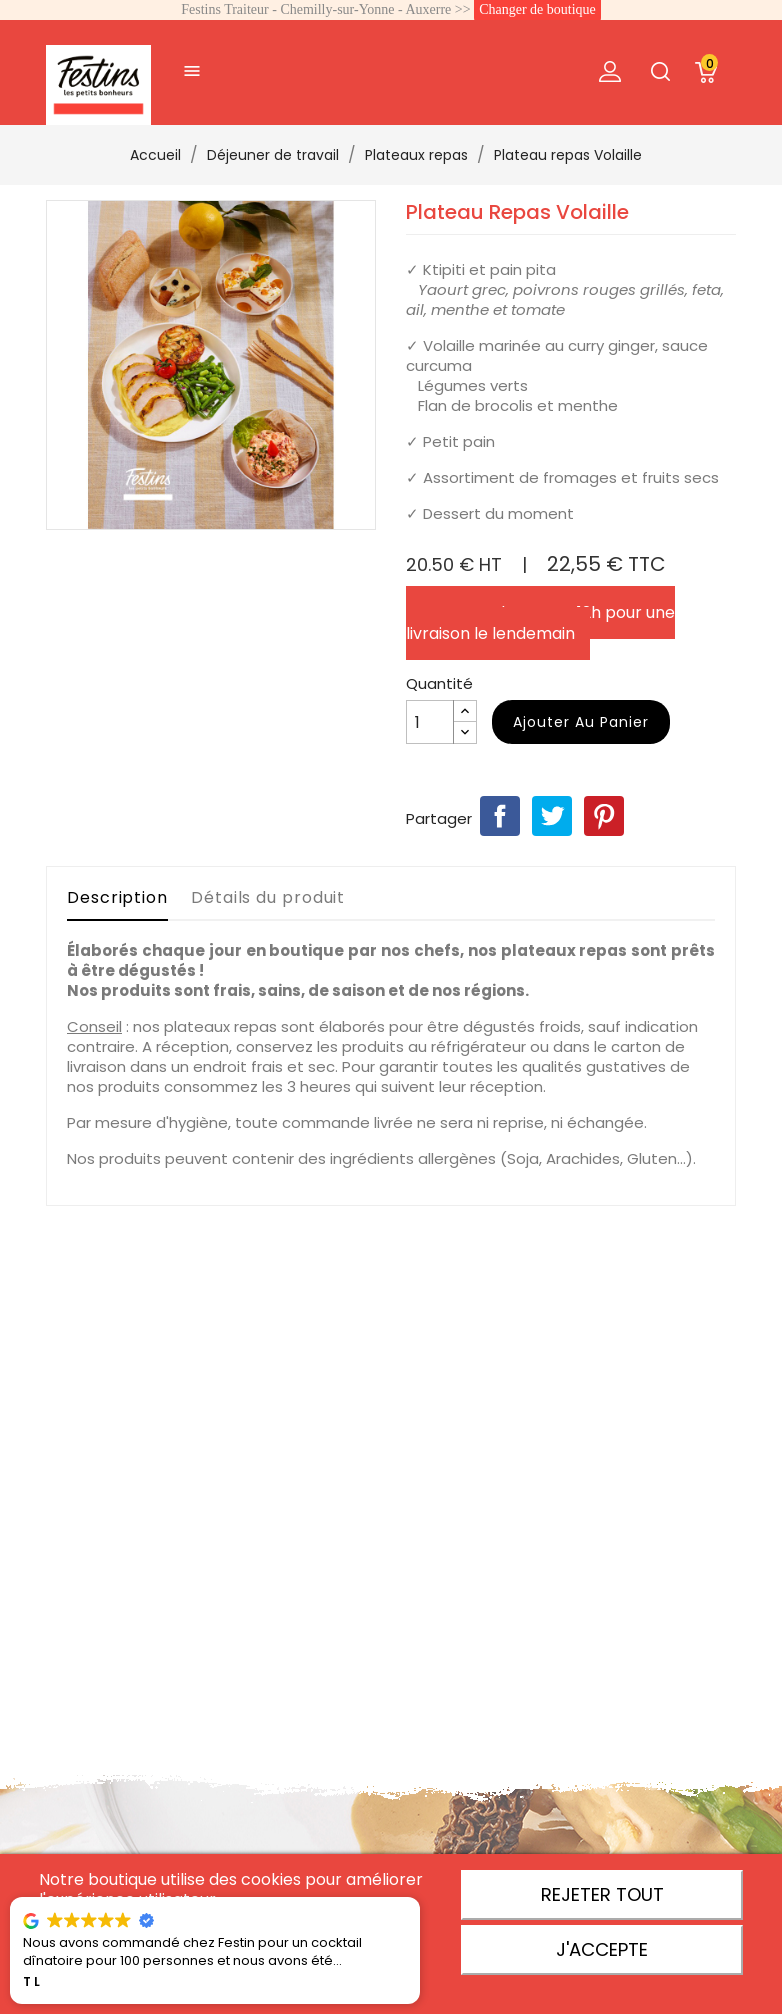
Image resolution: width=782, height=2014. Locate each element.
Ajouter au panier (581, 722)
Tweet (552, 816)
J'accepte (602, 1949)
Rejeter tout (602, 1894)
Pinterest (604, 816)
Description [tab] (117, 897)
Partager (500, 816)
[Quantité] (430, 722)
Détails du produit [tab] (268, 897)
